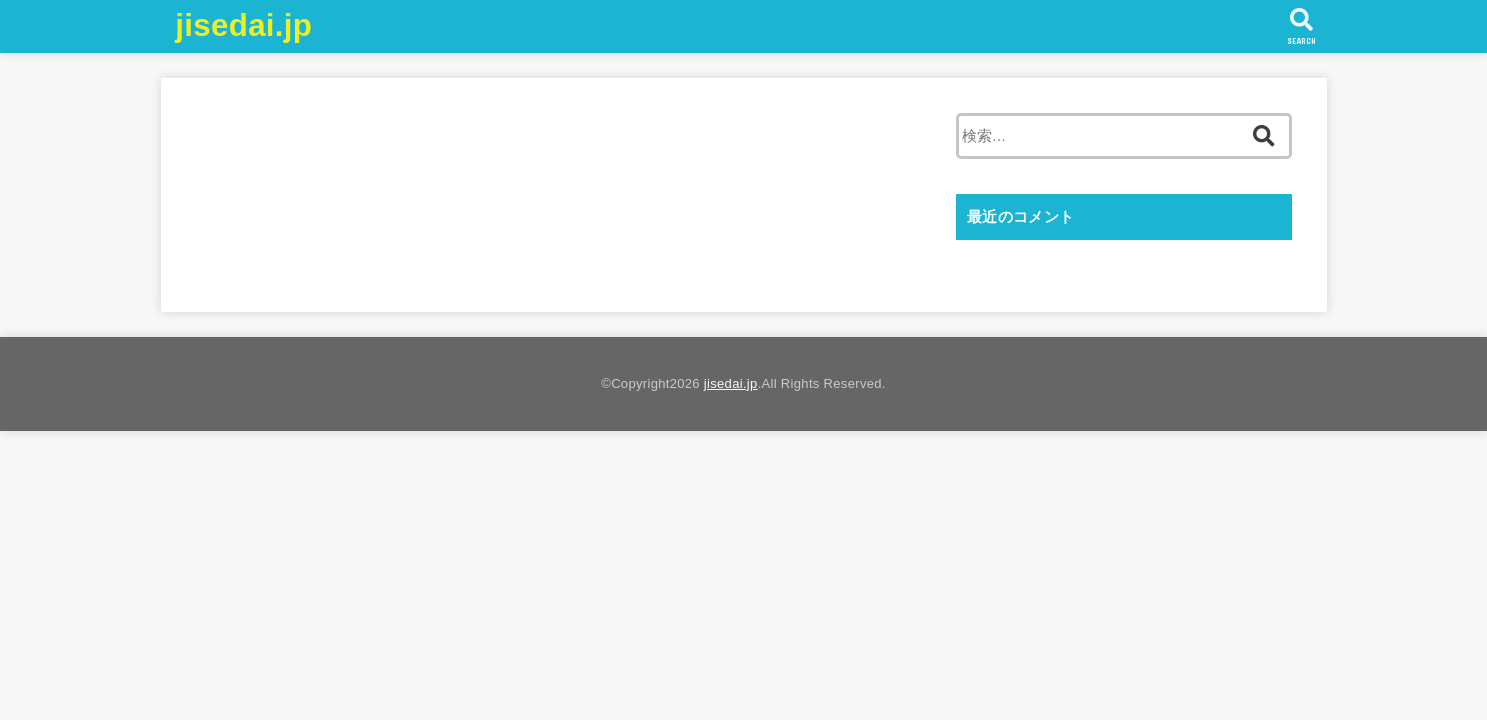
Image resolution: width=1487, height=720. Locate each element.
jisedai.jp (243, 25)
